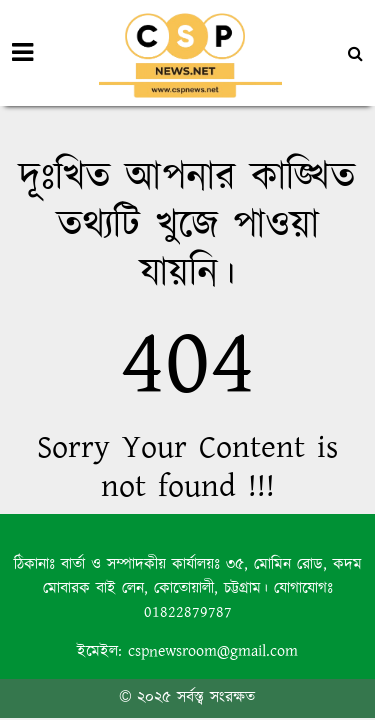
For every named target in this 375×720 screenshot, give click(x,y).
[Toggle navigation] (22, 53)
